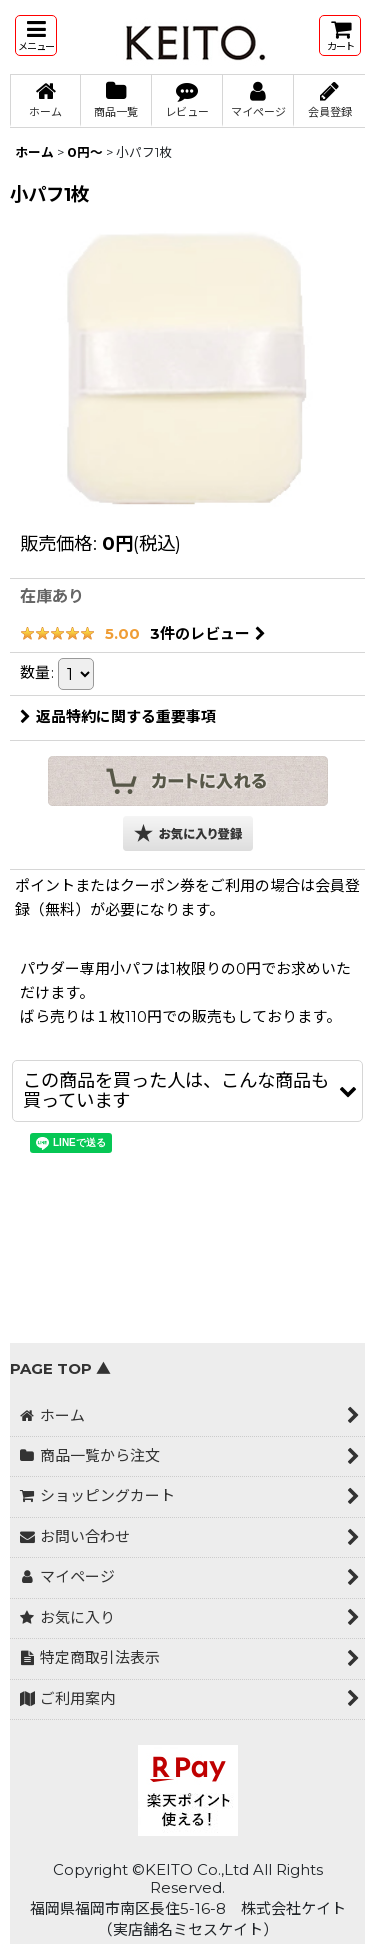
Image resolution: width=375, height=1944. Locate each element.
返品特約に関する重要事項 (118, 717)
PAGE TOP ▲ (60, 1369)
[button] (36, 35)
